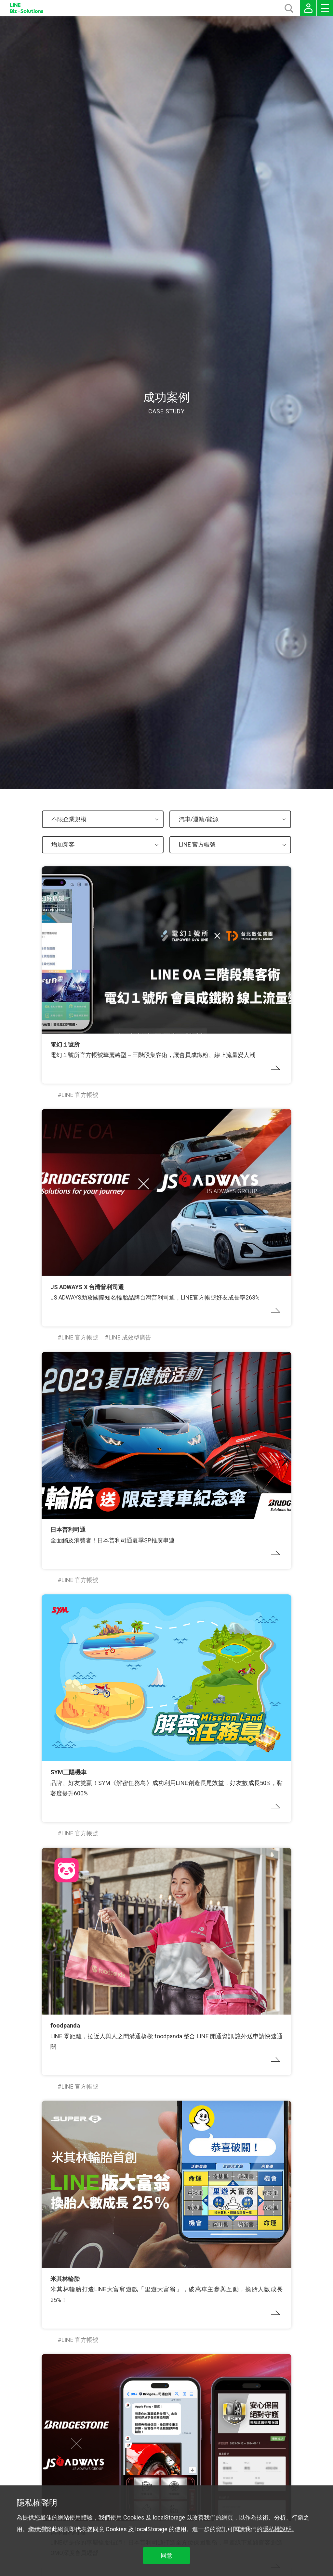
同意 (166, 2555)
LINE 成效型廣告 (130, 1337)
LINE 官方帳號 (79, 1094)
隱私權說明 (277, 2529)
